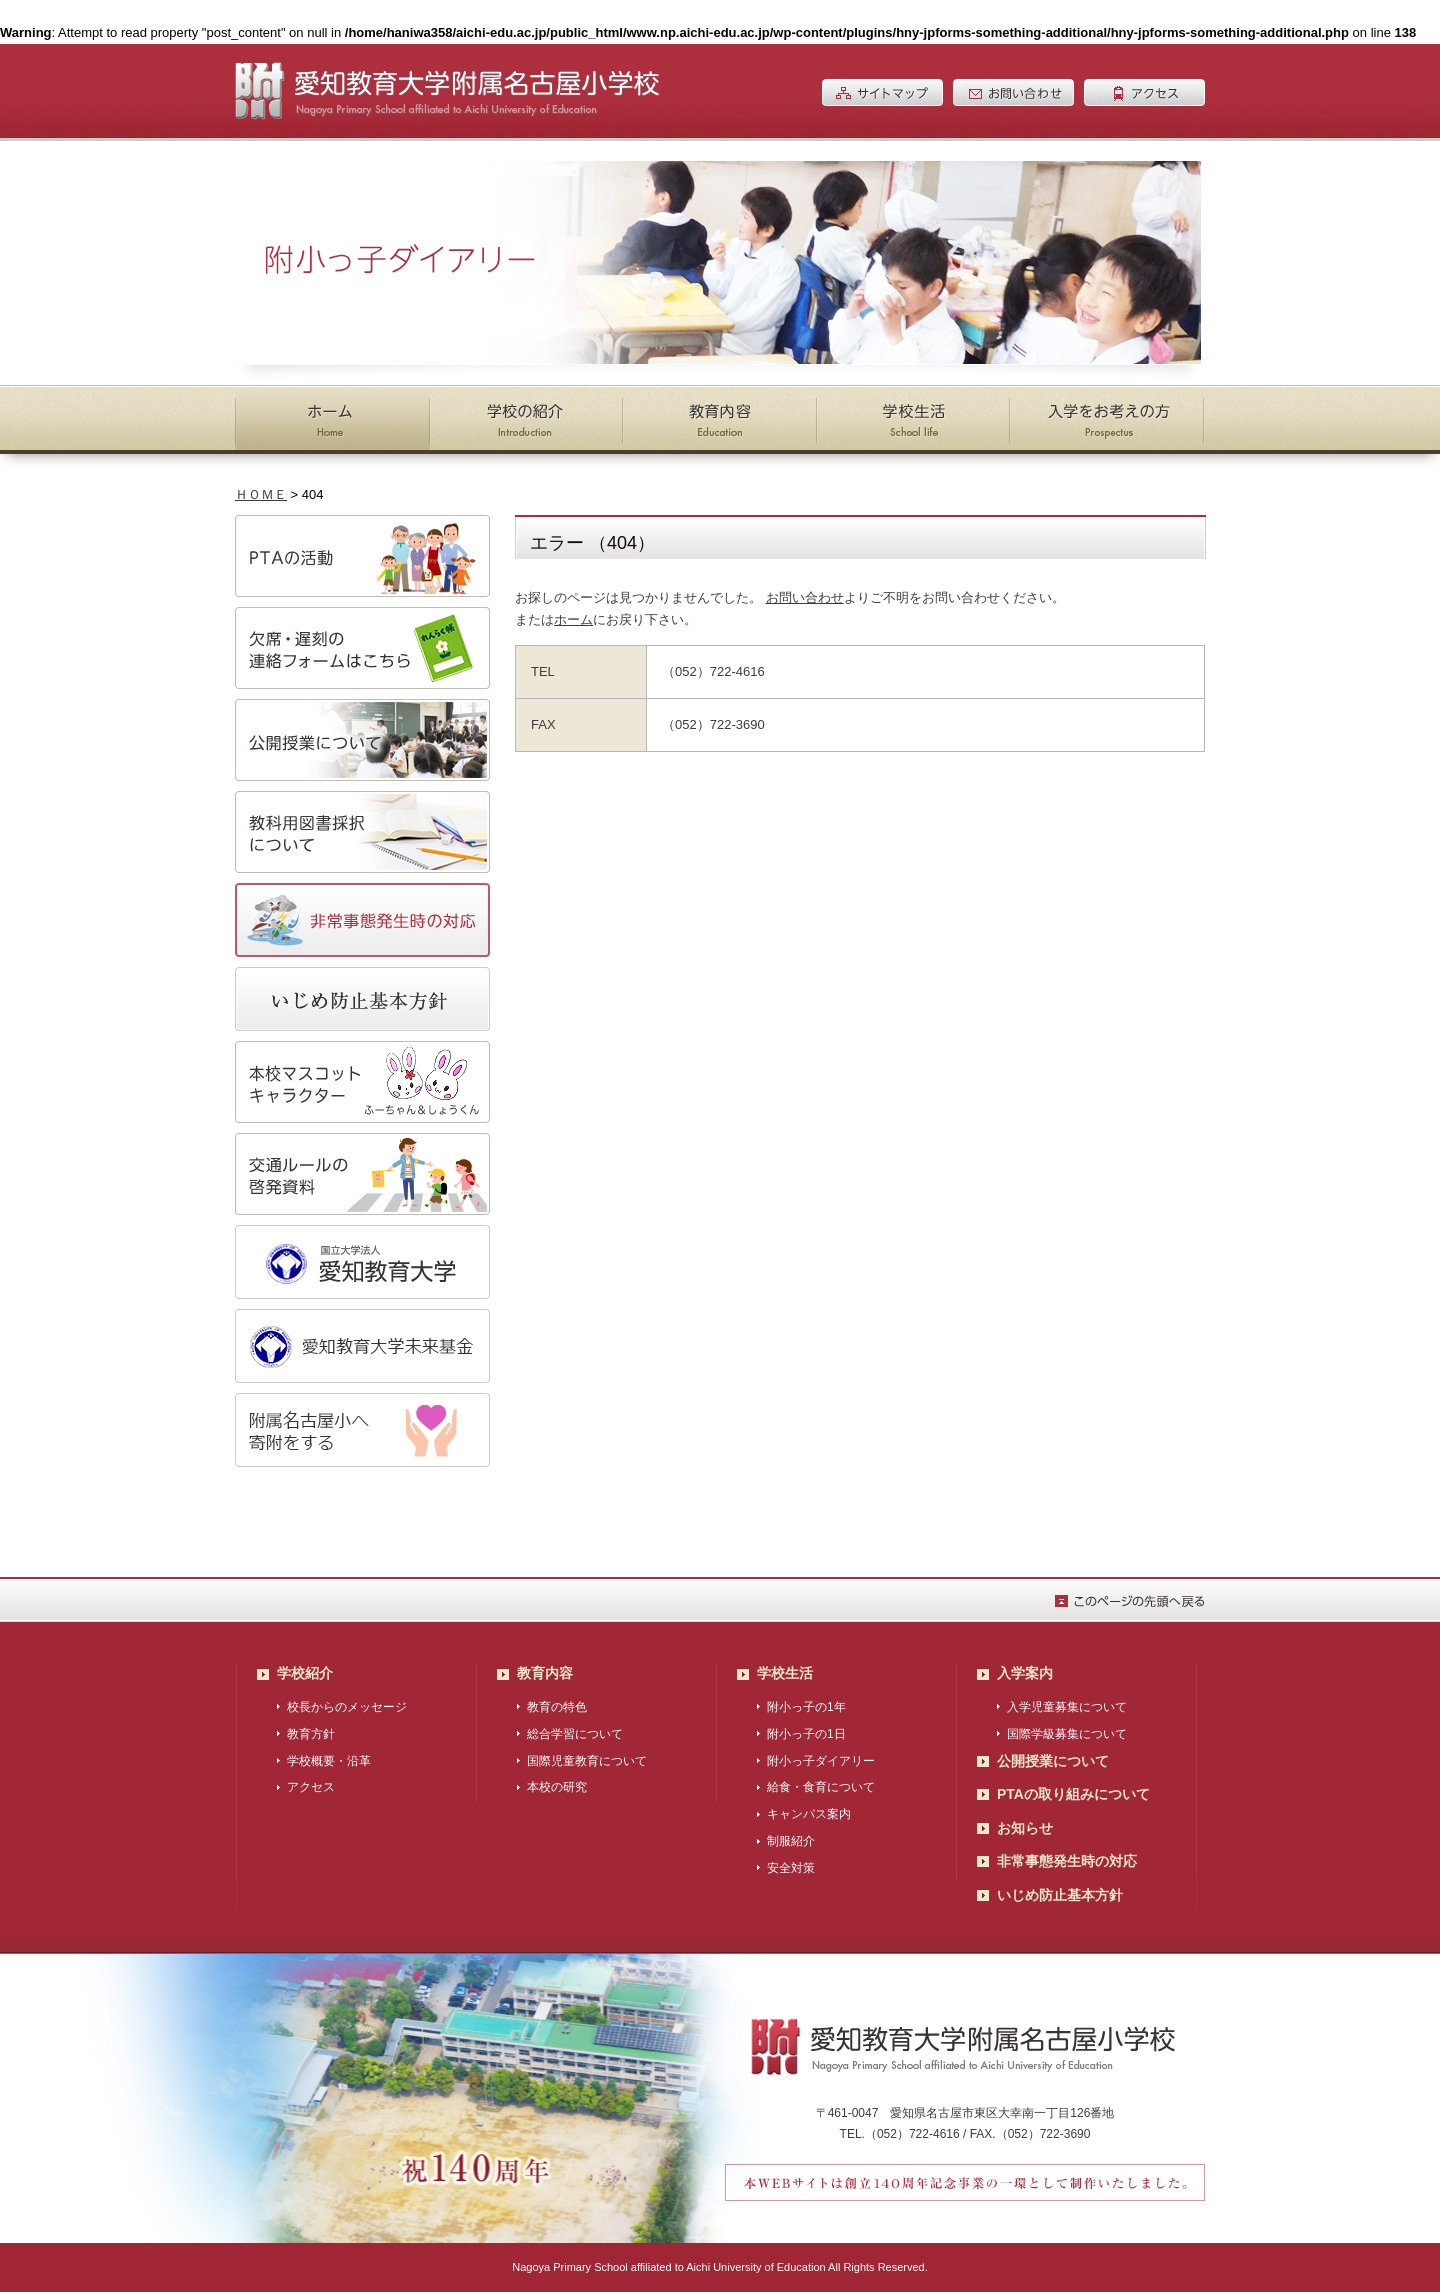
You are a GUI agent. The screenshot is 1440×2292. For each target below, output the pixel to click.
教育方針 (311, 1734)
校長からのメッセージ (347, 1707)
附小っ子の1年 (806, 1707)
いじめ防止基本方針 (1060, 1895)
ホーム (573, 619)
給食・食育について (821, 1787)
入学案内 (1025, 1673)
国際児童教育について (587, 1761)
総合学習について (575, 1734)
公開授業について (1053, 1761)
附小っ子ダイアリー (821, 1761)
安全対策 (791, 1868)
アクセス (311, 1787)
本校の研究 (557, 1787)
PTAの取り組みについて (1073, 1794)
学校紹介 (305, 1673)
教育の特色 (557, 1707)
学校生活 (785, 1673)
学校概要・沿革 (329, 1761)
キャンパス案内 (809, 1814)
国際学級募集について (1067, 1734)
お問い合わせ (805, 597)
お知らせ (1025, 1828)
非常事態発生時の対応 (1067, 1861)
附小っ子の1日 (806, 1734)
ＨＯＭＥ (261, 494)
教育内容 (545, 1673)
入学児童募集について (1067, 1707)
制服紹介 (791, 1841)
